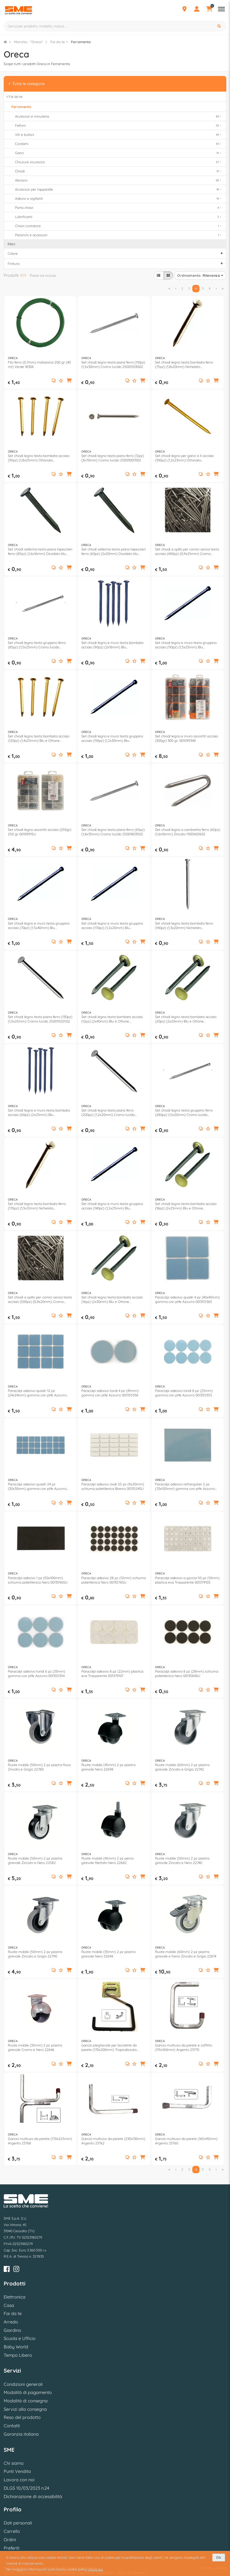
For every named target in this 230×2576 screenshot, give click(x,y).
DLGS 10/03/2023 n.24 (26, 2488)
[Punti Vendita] (184, 9)
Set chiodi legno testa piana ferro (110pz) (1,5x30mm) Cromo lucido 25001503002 (113, 364)
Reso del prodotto (22, 2417)
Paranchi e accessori (118, 235)
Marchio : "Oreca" (28, 42)
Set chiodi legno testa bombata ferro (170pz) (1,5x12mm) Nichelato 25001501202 (37, 1206)
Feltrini (118, 125)
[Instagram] (16, 2270)
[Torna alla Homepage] (5, 42)
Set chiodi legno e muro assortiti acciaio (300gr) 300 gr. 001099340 (186, 738)
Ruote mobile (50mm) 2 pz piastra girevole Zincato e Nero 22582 (35, 1860)
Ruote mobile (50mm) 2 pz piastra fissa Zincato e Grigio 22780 (39, 1767)
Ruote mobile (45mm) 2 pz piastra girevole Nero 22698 (108, 1767)
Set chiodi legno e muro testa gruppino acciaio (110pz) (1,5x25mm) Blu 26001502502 (186, 644)
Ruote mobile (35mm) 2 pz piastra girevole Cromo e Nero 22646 (35, 2047)
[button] (69, 381)
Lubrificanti (118, 216)
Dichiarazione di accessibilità (33, 2496)
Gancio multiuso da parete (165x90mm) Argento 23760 (186, 2141)
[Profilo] (197, 9)
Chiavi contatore (118, 226)
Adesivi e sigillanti (118, 198)
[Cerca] (219, 26)
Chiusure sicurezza (118, 162)
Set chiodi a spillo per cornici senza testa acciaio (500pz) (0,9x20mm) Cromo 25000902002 (40, 1299)
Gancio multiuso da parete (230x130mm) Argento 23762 (113, 2141)
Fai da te (57, 42)
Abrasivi (118, 180)
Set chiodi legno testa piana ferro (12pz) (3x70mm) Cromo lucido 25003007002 (112, 458)
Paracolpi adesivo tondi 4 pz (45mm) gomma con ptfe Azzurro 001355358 (110, 1392)
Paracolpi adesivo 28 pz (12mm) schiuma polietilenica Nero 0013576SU (113, 1580)
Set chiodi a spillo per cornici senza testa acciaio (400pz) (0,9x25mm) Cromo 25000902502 (187, 551)
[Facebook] (7, 2270)
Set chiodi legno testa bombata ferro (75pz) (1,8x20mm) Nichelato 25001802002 (184, 364)
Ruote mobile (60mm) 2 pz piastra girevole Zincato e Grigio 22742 (182, 1767)
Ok (218, 2557)
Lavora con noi (19, 2480)
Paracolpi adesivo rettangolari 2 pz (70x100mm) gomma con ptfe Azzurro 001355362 (185, 1486)
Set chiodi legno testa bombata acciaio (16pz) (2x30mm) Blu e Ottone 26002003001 (112, 1299)
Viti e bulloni (118, 134)
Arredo (11, 2322)
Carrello (12, 2531)
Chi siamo (14, 2463)
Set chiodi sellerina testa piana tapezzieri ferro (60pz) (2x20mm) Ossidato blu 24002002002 (113, 551)
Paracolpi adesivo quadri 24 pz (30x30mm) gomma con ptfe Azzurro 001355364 (37, 1486)
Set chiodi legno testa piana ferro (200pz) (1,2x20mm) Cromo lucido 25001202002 (108, 1112)
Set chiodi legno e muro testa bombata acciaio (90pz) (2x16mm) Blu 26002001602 (112, 644)
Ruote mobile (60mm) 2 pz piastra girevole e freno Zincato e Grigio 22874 (185, 1954)
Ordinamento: (200, 275)
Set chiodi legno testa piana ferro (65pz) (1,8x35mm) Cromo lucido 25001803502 (113, 831)
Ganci (118, 153)
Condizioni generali (23, 2384)
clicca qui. (95, 2569)
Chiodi (118, 171)
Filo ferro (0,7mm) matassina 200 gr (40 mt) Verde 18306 (39, 364)
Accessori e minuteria (118, 116)
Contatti (12, 2426)
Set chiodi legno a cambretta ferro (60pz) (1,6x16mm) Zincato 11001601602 (187, 831)
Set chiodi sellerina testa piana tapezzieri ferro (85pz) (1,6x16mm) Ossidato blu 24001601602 (40, 551)
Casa (9, 2305)
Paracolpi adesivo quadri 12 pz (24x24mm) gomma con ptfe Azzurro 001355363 (37, 1392)
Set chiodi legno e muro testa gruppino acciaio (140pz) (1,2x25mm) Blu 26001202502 (112, 1206)
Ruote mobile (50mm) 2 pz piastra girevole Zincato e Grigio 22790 (35, 1954)
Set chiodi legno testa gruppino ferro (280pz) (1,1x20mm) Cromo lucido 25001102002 (184, 1112)
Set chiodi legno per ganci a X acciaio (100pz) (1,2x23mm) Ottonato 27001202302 (184, 458)
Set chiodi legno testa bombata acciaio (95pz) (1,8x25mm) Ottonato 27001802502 (38, 458)
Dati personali (18, 2523)
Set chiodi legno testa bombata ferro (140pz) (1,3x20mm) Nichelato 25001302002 (184, 925)
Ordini (10, 2539)
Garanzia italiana (21, 2434)
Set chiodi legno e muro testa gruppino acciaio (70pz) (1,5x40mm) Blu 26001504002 (39, 925)
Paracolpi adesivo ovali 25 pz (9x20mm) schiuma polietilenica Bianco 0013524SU (112, 1486)
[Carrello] (209, 9)
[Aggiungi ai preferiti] (61, 381)
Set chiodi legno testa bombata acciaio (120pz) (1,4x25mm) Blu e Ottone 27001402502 (38, 738)
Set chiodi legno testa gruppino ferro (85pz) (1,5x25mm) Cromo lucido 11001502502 (37, 644)
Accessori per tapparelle (118, 189)
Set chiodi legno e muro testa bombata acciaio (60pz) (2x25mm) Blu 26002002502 (39, 1112)
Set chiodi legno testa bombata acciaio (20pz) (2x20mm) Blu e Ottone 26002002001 (185, 1019)
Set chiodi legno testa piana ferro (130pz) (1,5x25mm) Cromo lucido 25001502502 (40, 1019)
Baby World (16, 2347)
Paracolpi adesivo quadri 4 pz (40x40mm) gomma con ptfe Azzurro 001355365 (187, 1299)
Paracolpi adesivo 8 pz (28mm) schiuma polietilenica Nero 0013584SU (186, 1673)
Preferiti (11, 2548)
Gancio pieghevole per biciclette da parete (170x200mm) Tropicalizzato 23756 (109, 2047)
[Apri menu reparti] (221, 9)
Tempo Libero (18, 2355)
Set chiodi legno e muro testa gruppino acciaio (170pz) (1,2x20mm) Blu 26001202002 (112, 925)
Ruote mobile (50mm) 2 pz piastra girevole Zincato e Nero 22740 (182, 1860)
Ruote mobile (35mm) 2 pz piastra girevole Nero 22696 (108, 1954)
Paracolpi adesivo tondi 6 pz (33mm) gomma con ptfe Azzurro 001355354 (36, 1673)
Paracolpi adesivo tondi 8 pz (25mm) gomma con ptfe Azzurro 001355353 (184, 1392)
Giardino (12, 2330)
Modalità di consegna (26, 2401)
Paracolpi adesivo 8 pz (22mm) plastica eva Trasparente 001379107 (112, 1673)
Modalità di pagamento (28, 2392)
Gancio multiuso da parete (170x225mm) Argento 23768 (40, 2141)
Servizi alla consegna (25, 2409)
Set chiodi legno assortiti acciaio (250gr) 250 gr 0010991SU (39, 831)
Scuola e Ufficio (19, 2338)
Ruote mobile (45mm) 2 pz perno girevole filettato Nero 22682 (107, 1860)
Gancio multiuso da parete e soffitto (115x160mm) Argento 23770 (183, 2047)
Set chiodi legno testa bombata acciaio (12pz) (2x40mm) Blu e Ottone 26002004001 (112, 1019)
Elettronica (14, 2297)
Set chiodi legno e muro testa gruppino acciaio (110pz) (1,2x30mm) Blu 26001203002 (112, 738)
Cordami (118, 143)
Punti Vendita (17, 2471)
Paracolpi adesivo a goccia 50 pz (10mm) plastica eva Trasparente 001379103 (187, 1580)
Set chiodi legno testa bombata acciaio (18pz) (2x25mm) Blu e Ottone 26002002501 (185, 1206)
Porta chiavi (118, 207)
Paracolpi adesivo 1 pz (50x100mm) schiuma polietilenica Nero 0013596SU (38, 1580)
